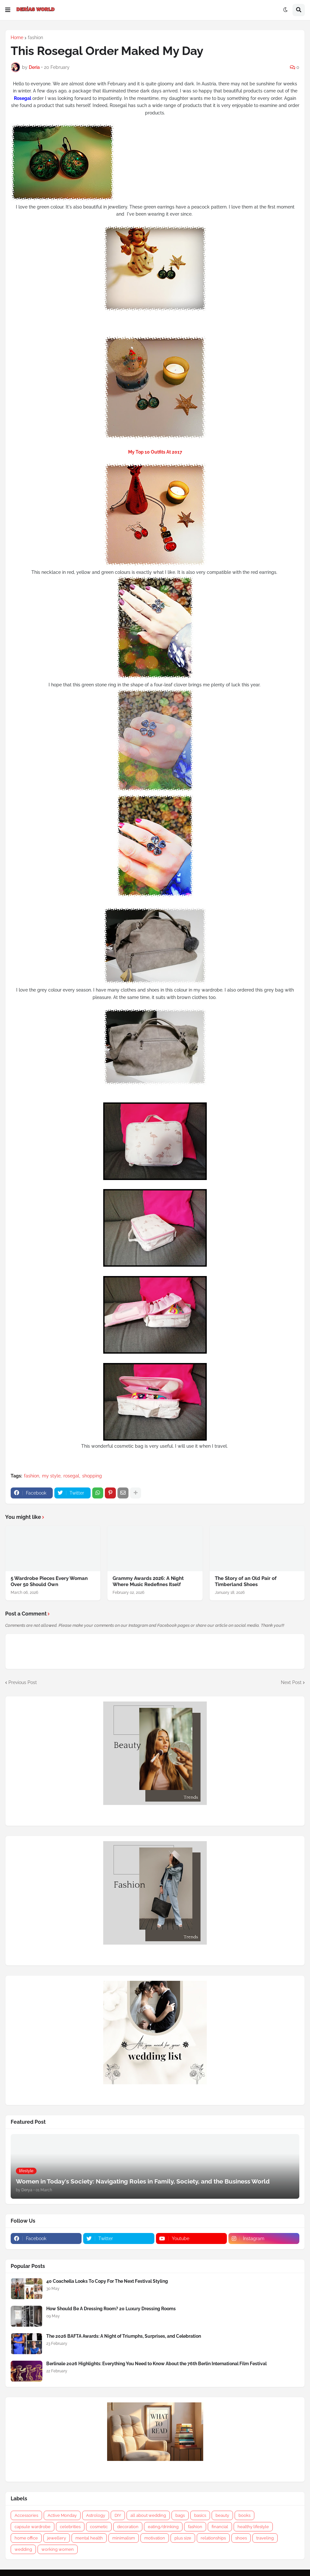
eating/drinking (163, 2526)
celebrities (70, 2526)
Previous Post (22, 1682)
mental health (89, 2538)
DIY (118, 2515)
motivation (154, 2538)
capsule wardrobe (32, 2526)
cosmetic (99, 2526)
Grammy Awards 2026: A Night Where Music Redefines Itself (148, 1581)
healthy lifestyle (253, 2526)
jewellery (56, 2538)
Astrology (95, 2515)
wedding (23, 2549)
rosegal (71, 1475)
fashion (35, 37)
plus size (182, 2538)
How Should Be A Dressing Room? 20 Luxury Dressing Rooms (111, 2308)
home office (26, 2538)
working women (57, 2549)
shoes (241, 2538)
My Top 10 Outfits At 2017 (155, 452)
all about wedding (148, 2515)
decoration (127, 2526)
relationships (213, 2538)
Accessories (26, 2515)
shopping (92, 1475)
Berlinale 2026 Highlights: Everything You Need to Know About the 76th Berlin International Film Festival (156, 2363)
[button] (8, 10)
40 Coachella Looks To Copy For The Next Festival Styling (107, 2281)
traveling (265, 2538)
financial (220, 2526)
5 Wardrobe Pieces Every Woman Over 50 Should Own (49, 1581)
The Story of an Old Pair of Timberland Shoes (246, 1581)
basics (200, 2515)
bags (180, 2515)
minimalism (123, 2538)
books (244, 2515)
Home (17, 37)
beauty (222, 2515)
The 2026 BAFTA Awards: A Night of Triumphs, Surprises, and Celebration (123, 2336)
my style (51, 1475)
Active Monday (62, 2515)
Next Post (291, 1682)
